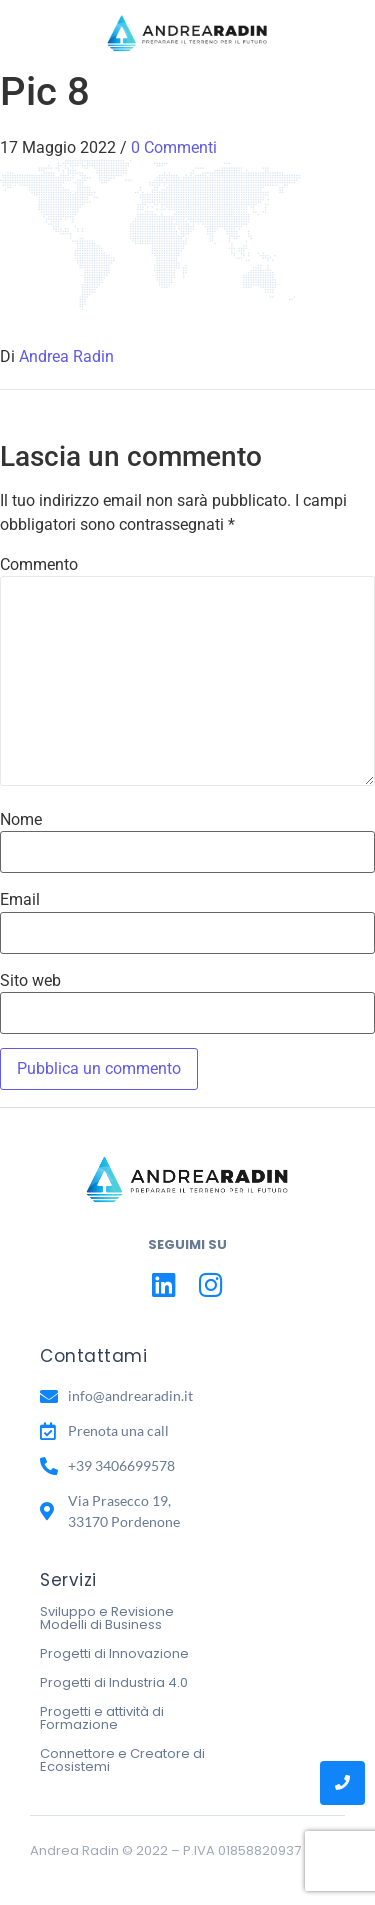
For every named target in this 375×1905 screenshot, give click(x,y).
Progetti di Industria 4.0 (114, 1682)
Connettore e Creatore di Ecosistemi (122, 1760)
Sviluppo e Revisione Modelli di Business (107, 1618)
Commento (39, 565)
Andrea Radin (66, 356)
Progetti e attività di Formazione (102, 1718)
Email (20, 900)
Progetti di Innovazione (114, 1653)
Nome (21, 820)
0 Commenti (174, 147)
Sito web (30, 981)
